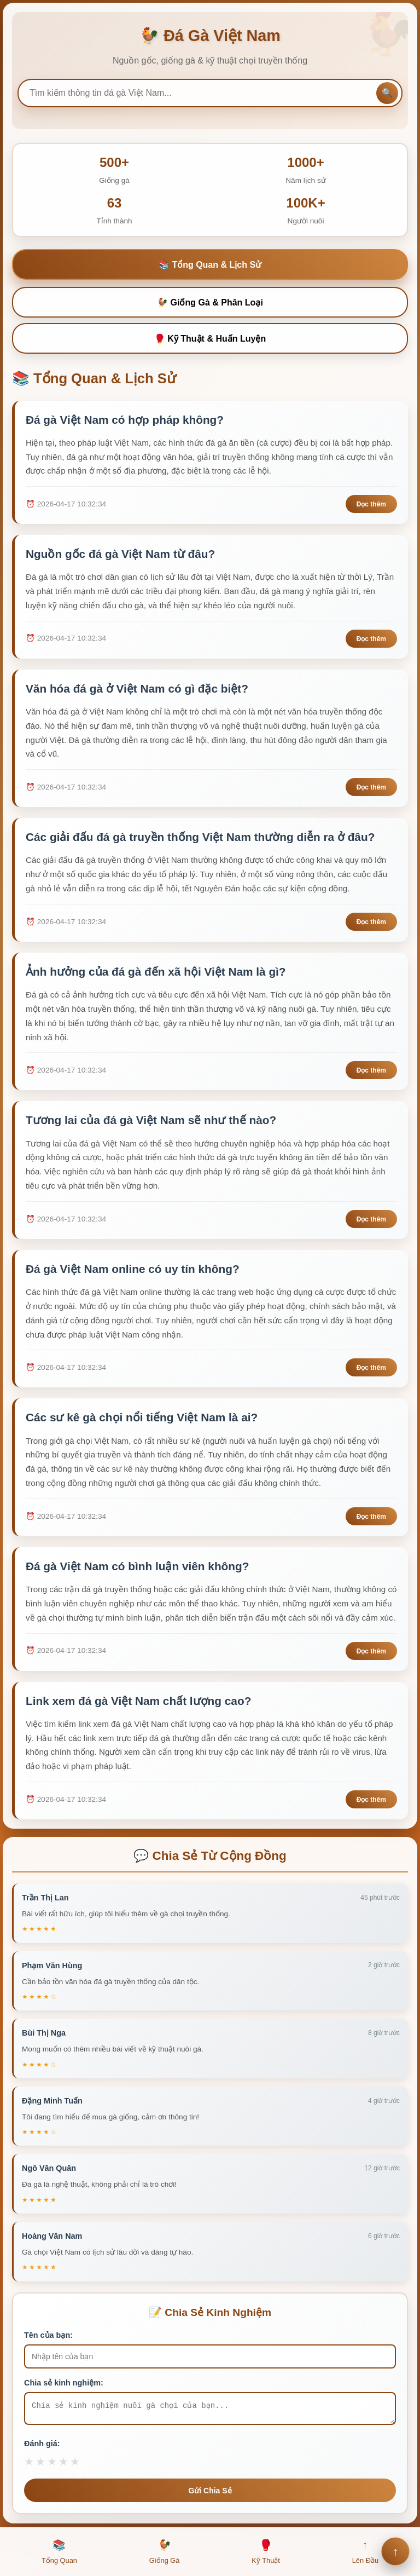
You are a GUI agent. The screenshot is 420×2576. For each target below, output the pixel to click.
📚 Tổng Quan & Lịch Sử (210, 264)
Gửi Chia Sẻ (209, 2493)
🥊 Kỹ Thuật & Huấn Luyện (210, 338)
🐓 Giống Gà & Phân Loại (210, 302)
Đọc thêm (371, 505)
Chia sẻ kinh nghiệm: (63, 2382)
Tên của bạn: (48, 2335)
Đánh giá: (42, 2446)
